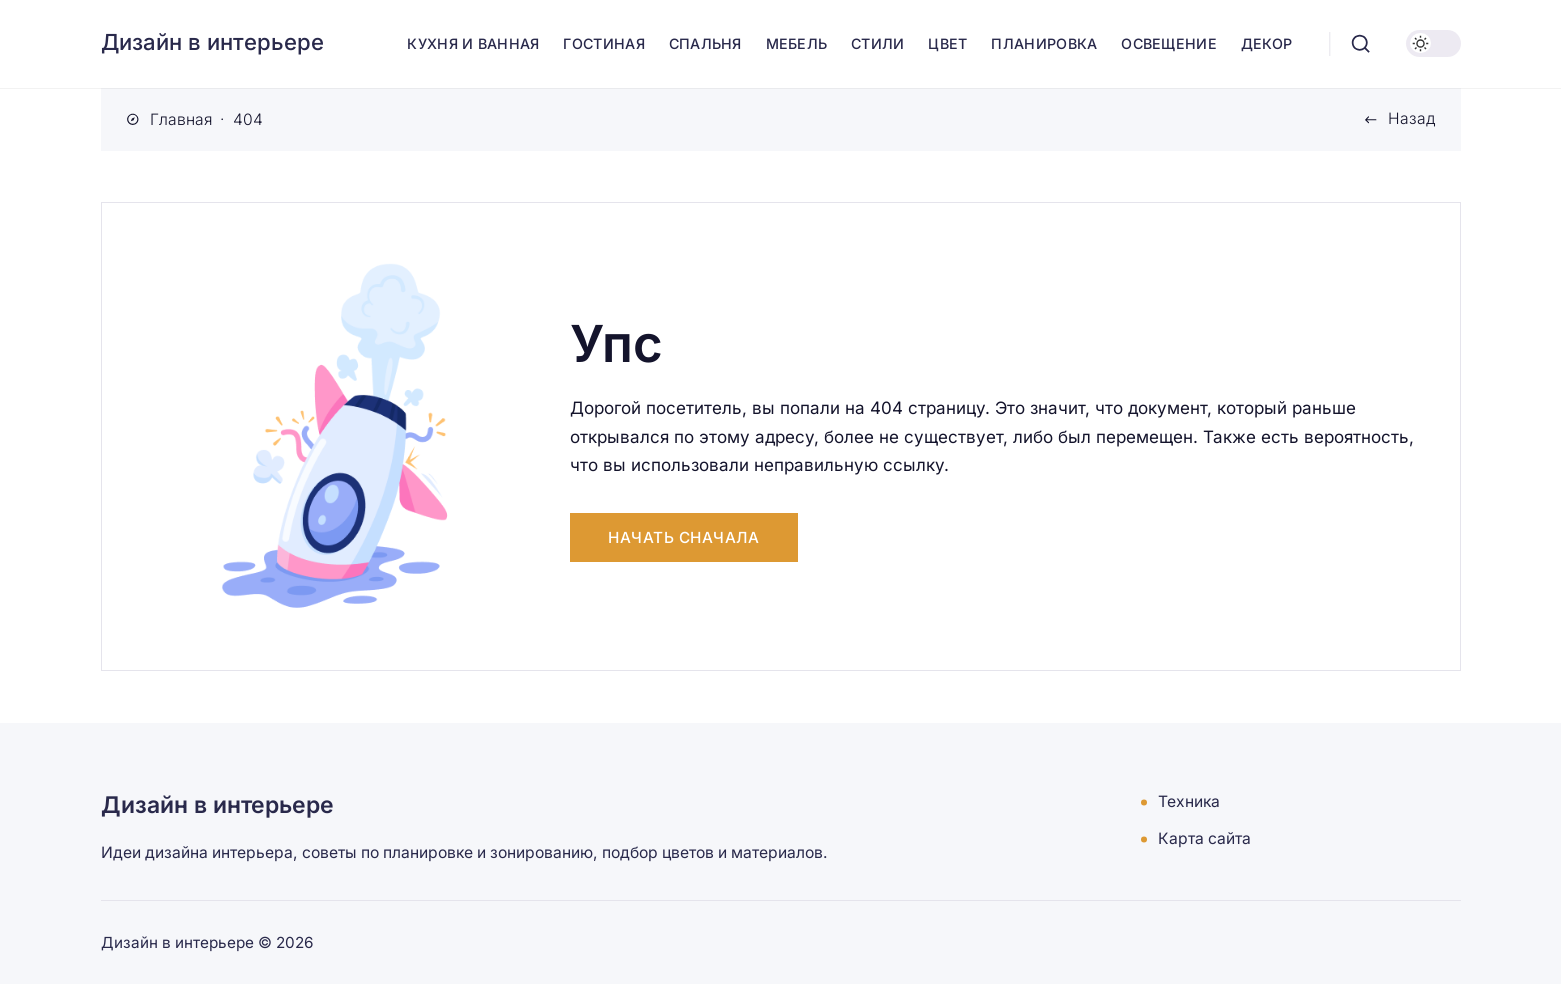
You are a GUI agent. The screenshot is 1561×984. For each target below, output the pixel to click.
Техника (1189, 802)
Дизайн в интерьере (212, 42)
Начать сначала (683, 537)
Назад (1411, 118)
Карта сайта (1204, 839)
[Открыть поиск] (1360, 44)
